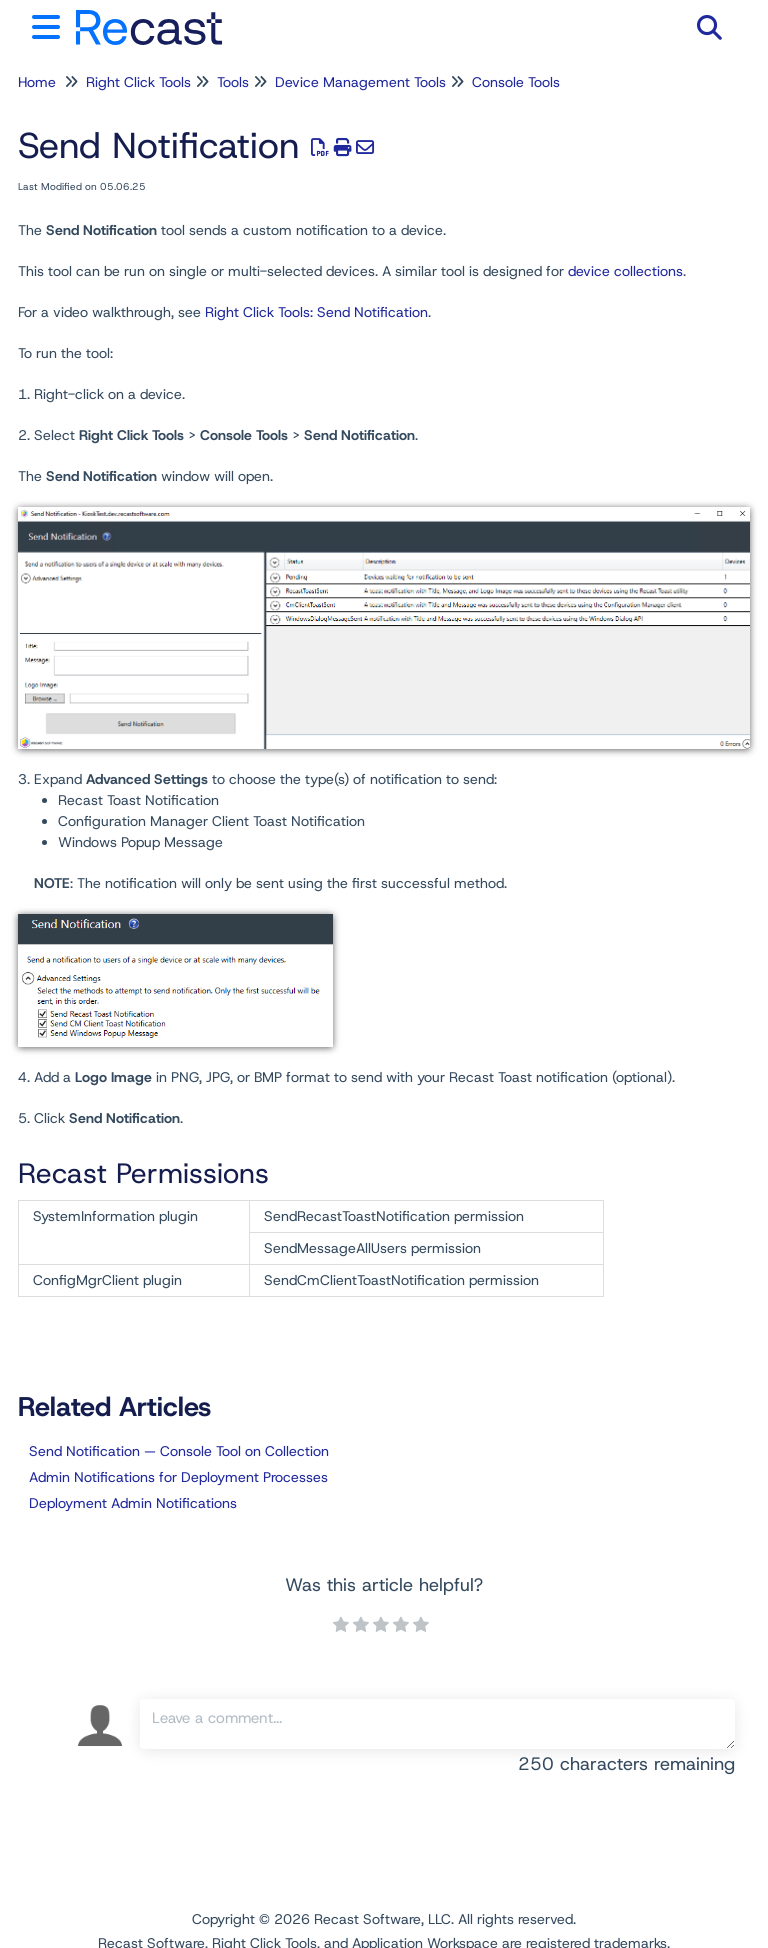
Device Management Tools (360, 82)
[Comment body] (437, 1724)
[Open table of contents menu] (50, 24)
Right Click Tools (138, 82)
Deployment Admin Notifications (133, 1503)
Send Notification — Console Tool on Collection (179, 1451)
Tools (233, 82)
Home (37, 82)
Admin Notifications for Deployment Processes (178, 1477)
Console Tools (516, 82)
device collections (625, 271)
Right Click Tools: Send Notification (316, 312)
